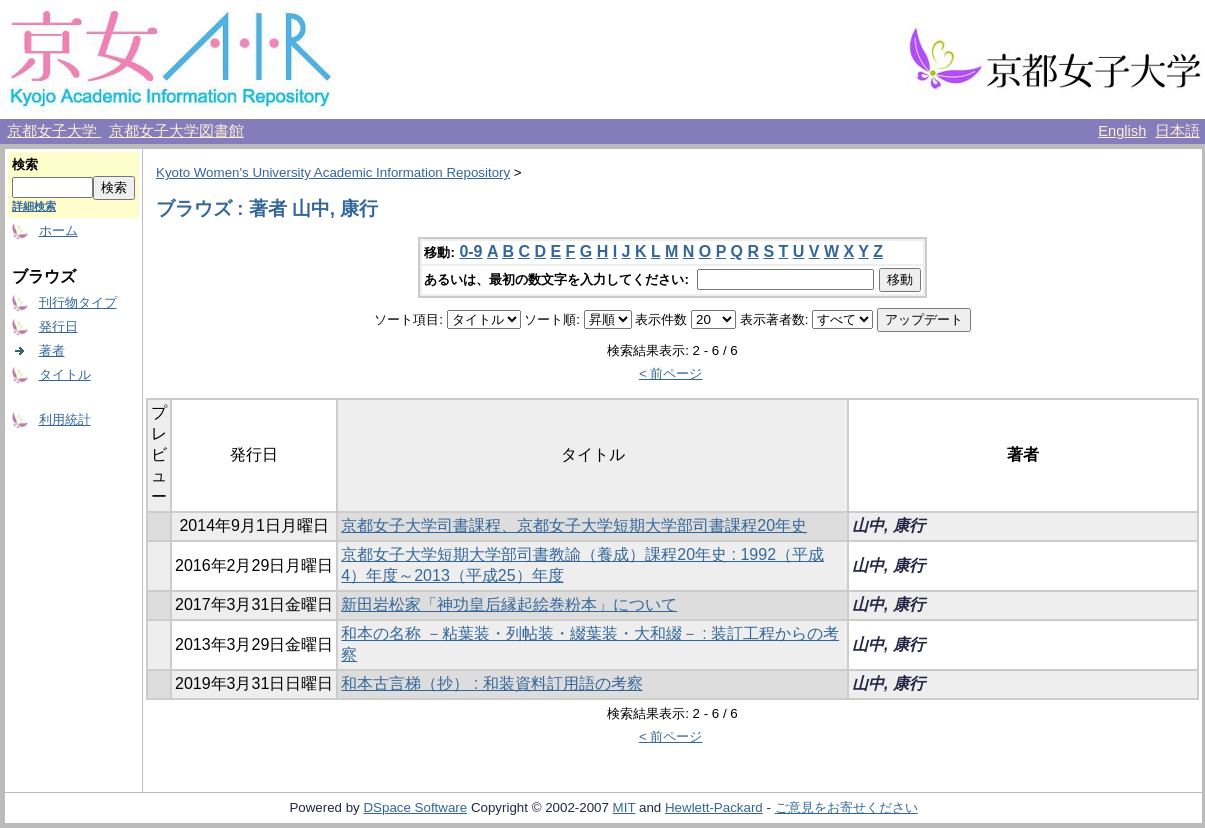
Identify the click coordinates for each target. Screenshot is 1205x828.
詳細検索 (34, 206)
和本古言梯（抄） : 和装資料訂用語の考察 (491, 683)
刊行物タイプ (78, 302)
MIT (624, 807)
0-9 (470, 251)
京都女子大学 (54, 131)
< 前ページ (671, 373)
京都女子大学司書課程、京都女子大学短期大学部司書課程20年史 (574, 525)
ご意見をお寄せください (846, 807)
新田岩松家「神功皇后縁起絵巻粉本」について (509, 604)
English (1122, 131)
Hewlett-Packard (714, 807)
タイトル (65, 374)
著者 (52, 350)
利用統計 (65, 419)
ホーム (58, 230)
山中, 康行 (888, 525)
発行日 (58, 326)
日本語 (1177, 131)
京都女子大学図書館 (176, 131)
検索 (25, 164)
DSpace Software (415, 807)
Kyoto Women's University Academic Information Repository (333, 172)
